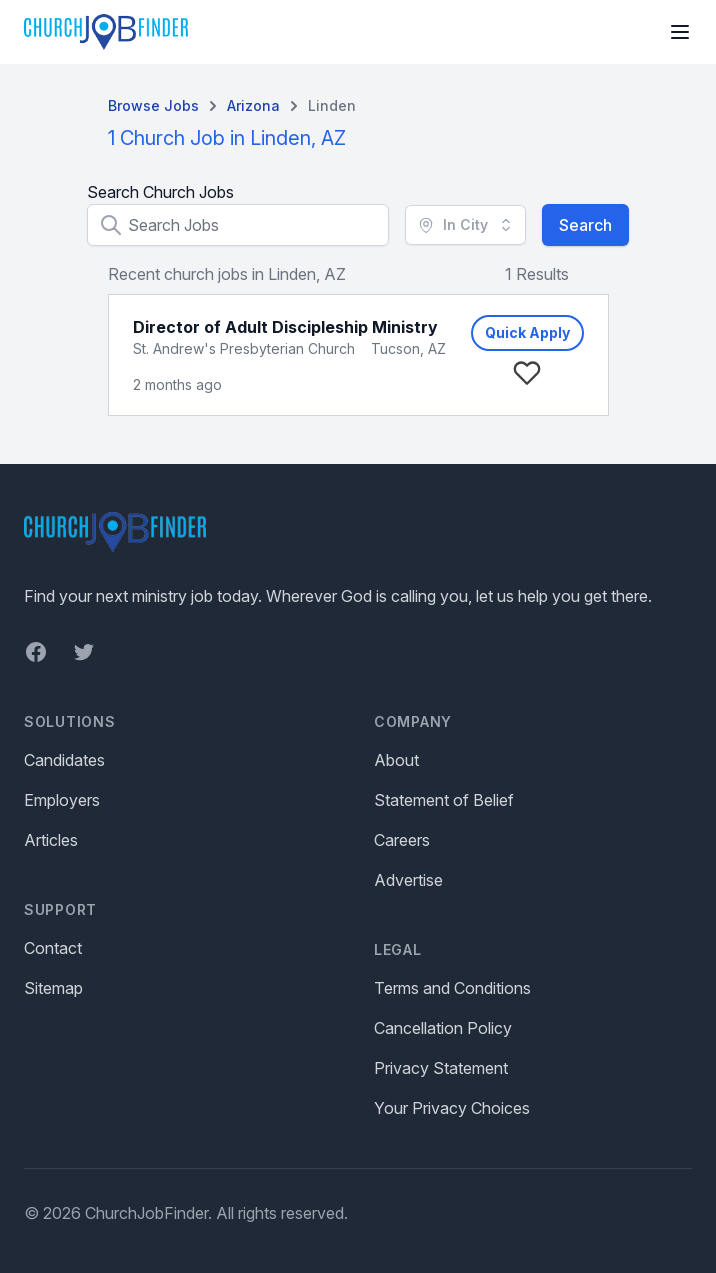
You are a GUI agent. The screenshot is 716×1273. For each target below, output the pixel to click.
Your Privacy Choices (452, 1108)
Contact (53, 948)
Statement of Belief (444, 800)
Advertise (408, 880)
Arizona (253, 105)
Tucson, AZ (408, 348)
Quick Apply (527, 332)
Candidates (64, 760)
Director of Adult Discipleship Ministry (285, 327)
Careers (402, 840)
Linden (332, 105)
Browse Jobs (153, 105)
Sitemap (53, 988)
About (396, 760)
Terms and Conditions (452, 988)
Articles (51, 840)
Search (585, 225)
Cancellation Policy (443, 1028)
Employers (62, 800)
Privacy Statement (441, 1068)
